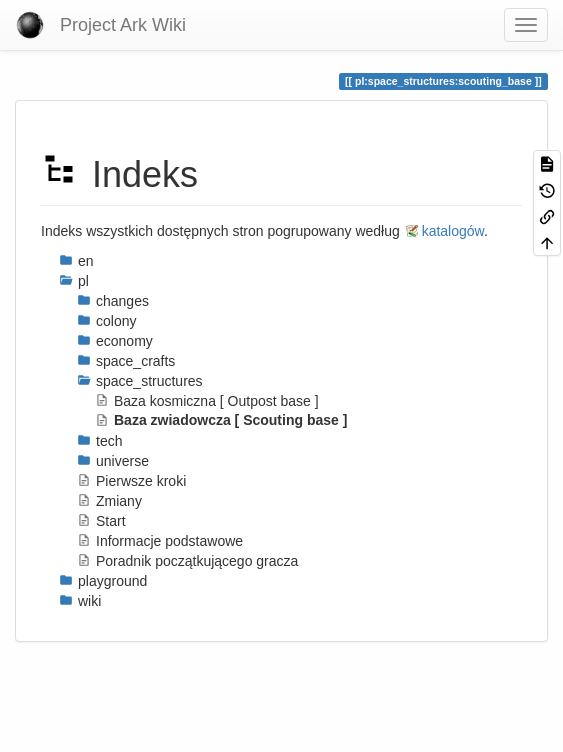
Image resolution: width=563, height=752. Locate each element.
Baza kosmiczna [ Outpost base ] (207, 401)
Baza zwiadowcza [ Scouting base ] (221, 420)
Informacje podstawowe (160, 541)
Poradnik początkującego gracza (187, 561)
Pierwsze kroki (131, 481)
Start (101, 521)
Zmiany (109, 501)
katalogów (453, 231)
